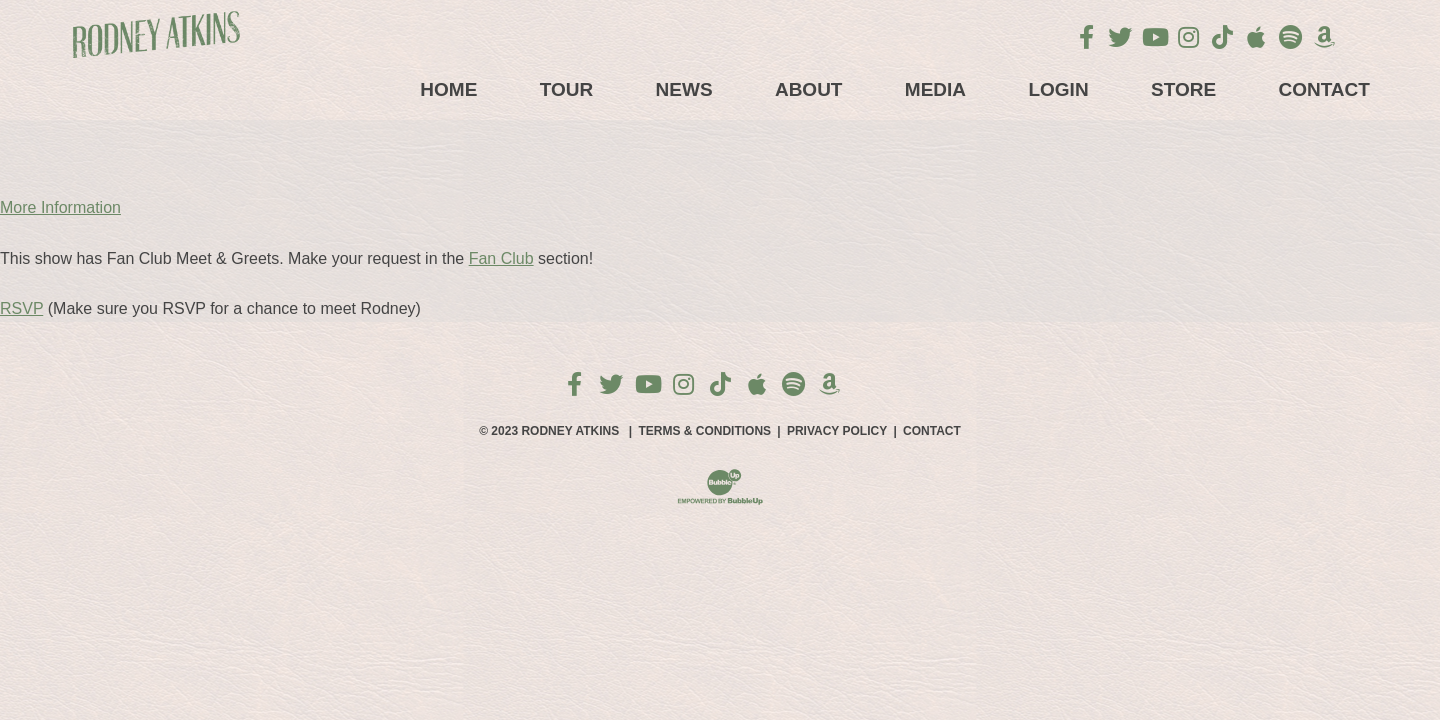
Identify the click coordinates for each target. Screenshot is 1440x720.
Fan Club (501, 258)
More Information (60, 207)
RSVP (21, 308)
